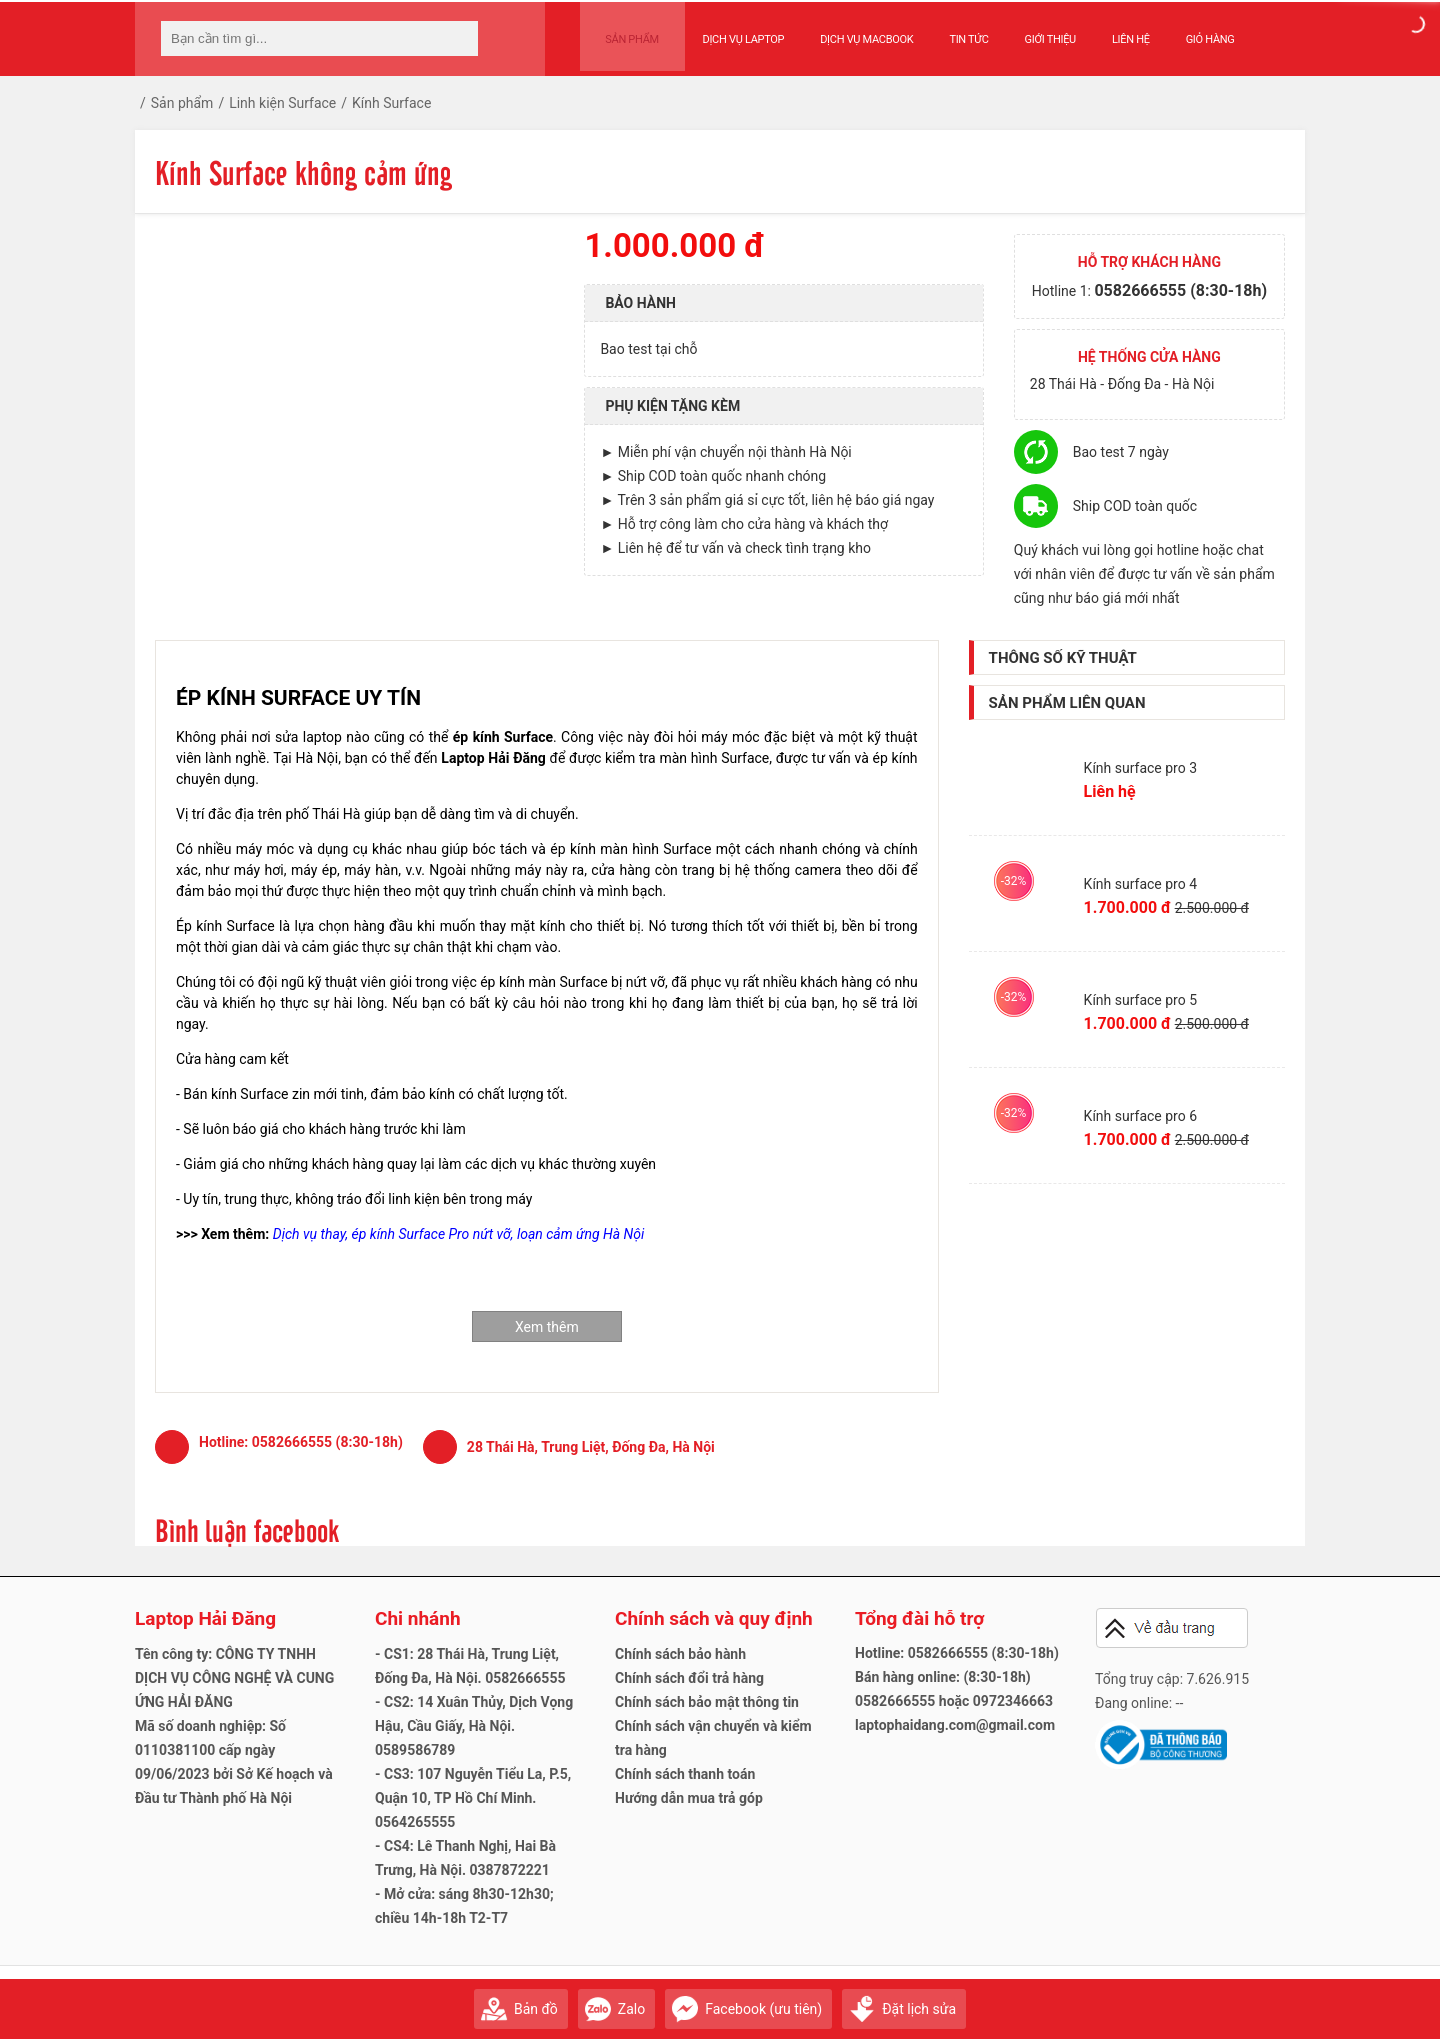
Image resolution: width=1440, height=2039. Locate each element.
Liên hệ (1116, 31)
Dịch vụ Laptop (728, 31)
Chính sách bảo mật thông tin (707, 1702)
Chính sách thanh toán (685, 1774)
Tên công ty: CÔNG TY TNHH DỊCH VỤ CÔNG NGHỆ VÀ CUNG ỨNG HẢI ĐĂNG (234, 1678)
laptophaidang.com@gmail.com (955, 1725)
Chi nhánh (418, 1618)
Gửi (1285, 1999)
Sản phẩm (625, 31)
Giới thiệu (1034, 31)
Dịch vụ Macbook (851, 31)
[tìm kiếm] (457, 38)
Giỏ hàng (1194, 31)
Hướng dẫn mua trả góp (689, 1798)
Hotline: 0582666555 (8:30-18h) (957, 1653)
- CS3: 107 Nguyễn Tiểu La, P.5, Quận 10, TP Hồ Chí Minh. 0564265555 (473, 1798)
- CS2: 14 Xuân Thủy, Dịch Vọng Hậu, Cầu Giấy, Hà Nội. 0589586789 (474, 1726)
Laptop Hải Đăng (205, 1618)
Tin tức (953, 31)
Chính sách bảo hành (680, 1654)
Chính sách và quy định (714, 1618)
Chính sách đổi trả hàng (689, 1678)
